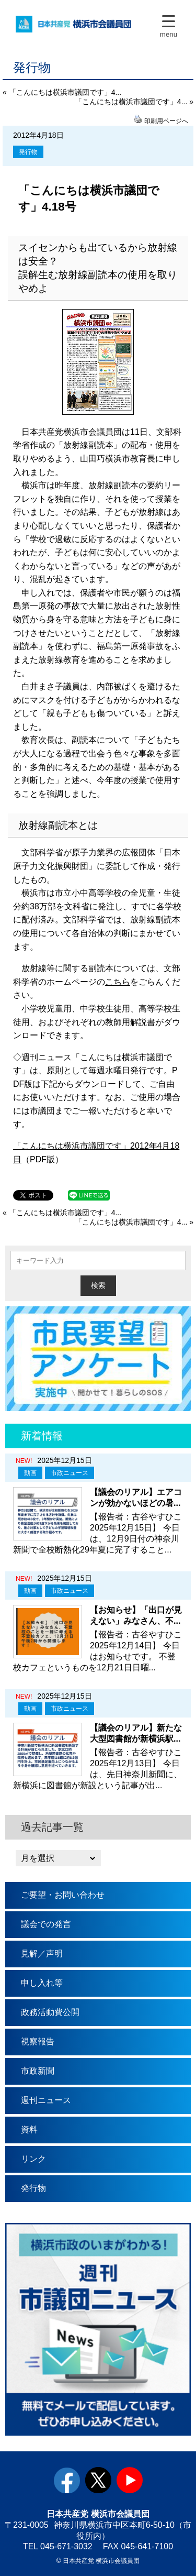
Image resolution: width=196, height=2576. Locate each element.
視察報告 (37, 2041)
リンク (33, 2158)
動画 (30, 1473)
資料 (29, 2129)
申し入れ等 (42, 1982)
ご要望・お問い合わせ (63, 1894)
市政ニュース (69, 1473)
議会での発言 (46, 1924)
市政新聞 (37, 2070)
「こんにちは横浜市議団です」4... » (134, 101)
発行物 (28, 152)
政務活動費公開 (50, 2012)
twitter (98, 2480)
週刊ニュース (46, 2100)
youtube (130, 2480)
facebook (67, 2480)
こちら (117, 981)
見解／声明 (42, 1953)
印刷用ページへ (166, 121)
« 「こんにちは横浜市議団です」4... (62, 92)
